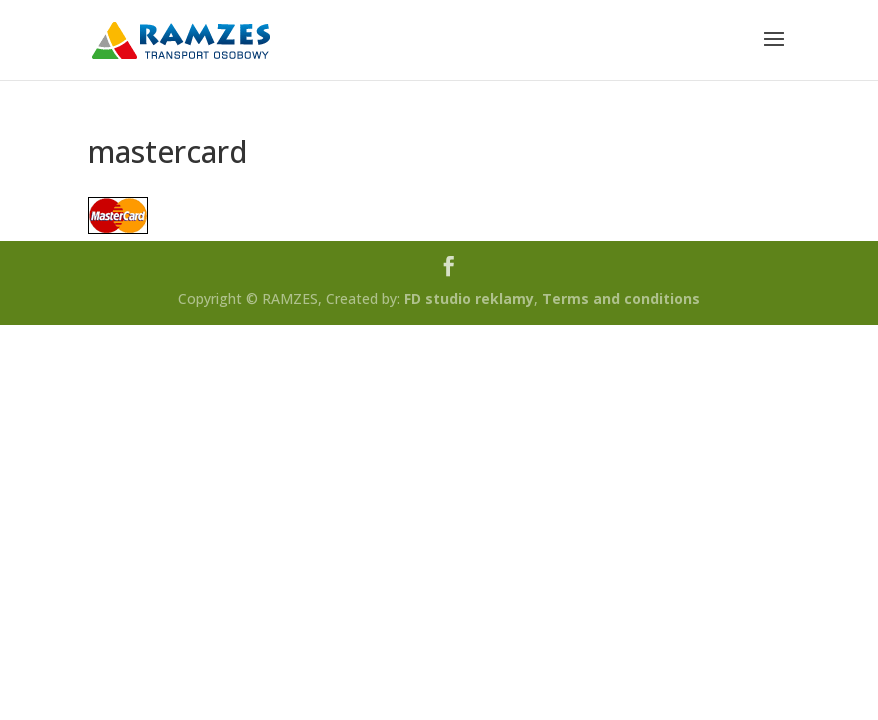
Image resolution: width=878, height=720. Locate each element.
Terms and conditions (621, 298)
